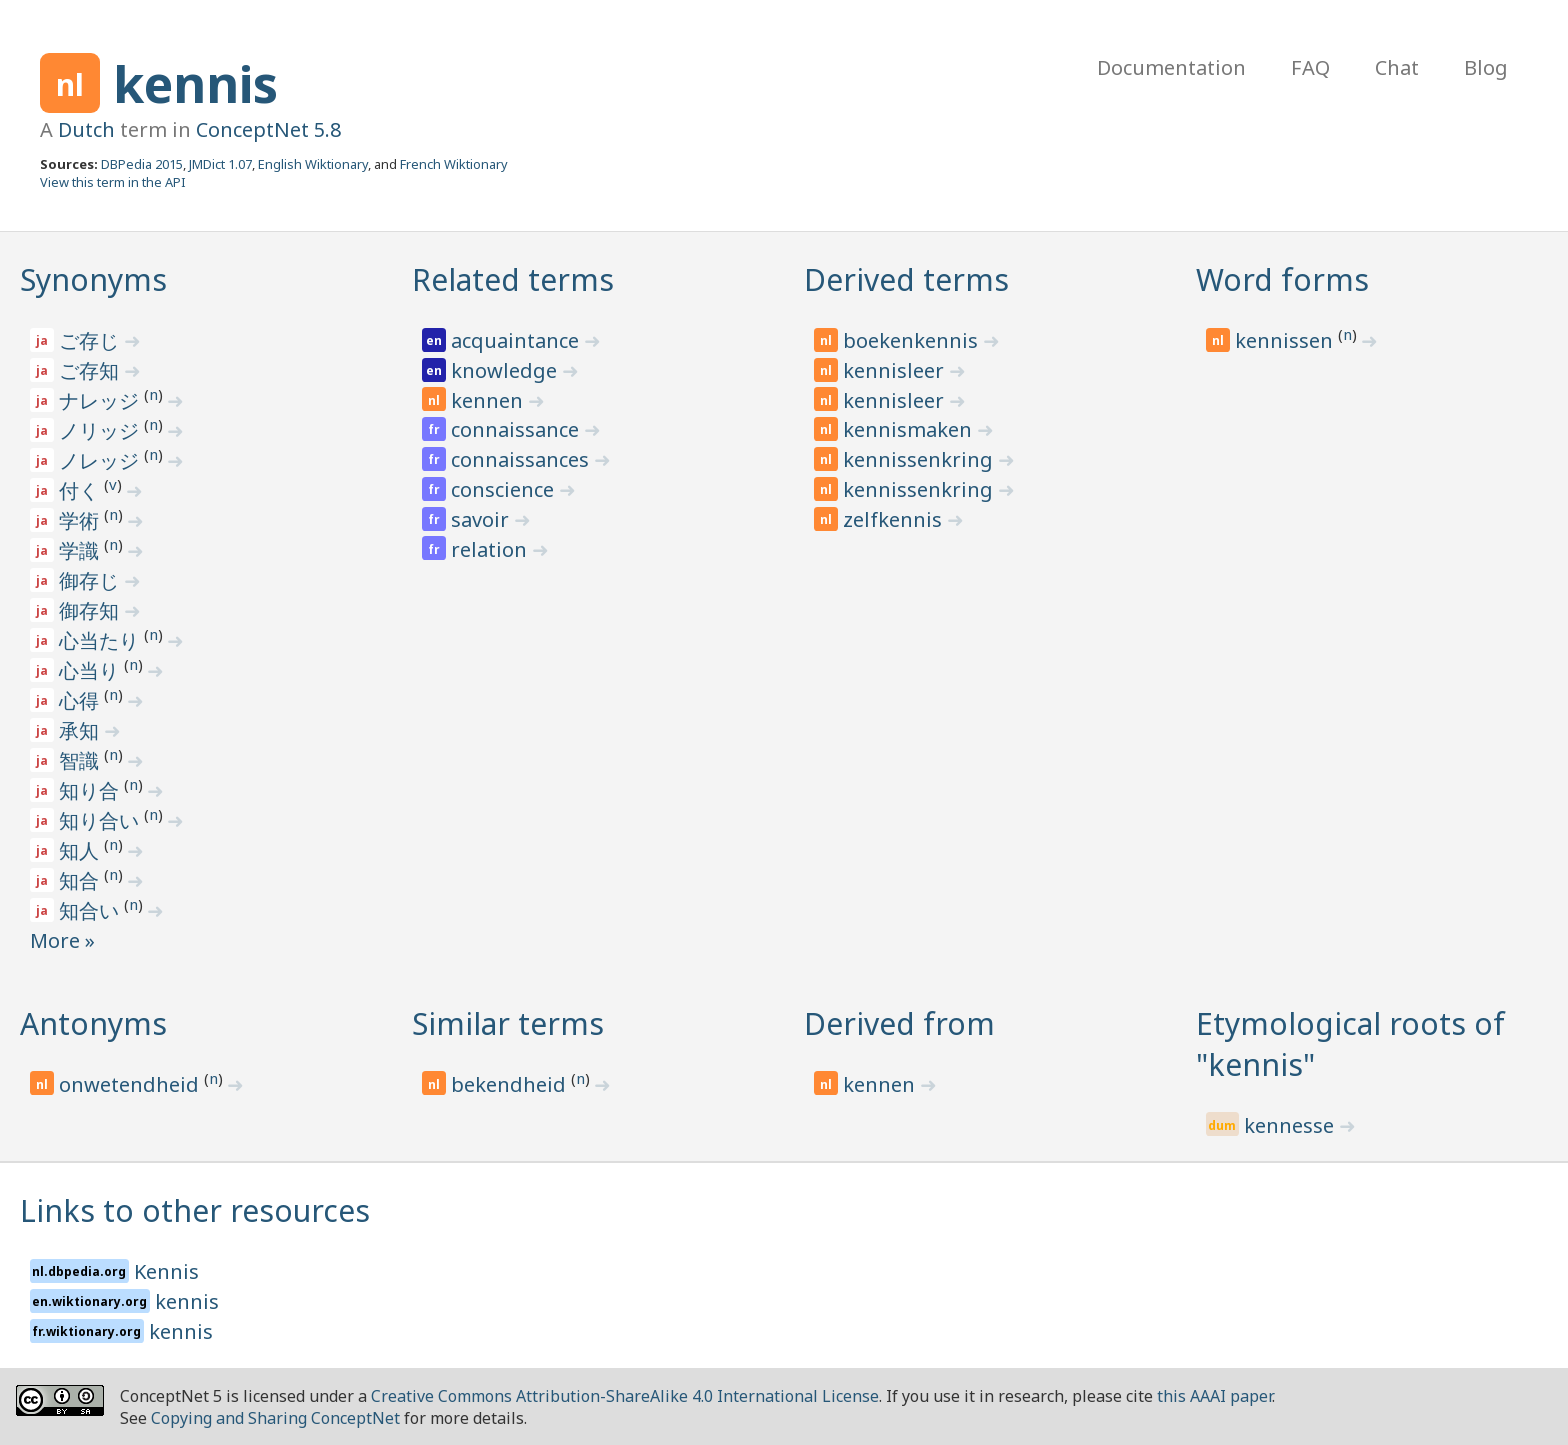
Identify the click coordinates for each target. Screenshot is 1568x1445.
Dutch (86, 129)
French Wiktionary (454, 164)
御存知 (91, 610)
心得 (81, 700)
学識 (81, 550)
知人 (81, 850)
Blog (1486, 67)
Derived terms (906, 279)
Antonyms (93, 1023)
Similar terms (508, 1023)
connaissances (522, 459)
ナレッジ (101, 400)
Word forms (1282, 279)
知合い (91, 910)
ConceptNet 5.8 (268, 129)
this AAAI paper (1214, 1396)
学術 (81, 520)
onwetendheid (131, 1084)
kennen (489, 400)
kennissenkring (920, 459)
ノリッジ (101, 430)
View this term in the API (113, 182)
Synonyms (93, 279)
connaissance (517, 429)
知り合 (91, 790)
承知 (81, 730)
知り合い (101, 820)
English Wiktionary (313, 164)
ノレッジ (101, 460)
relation (491, 549)
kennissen (1286, 340)
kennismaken (910, 429)
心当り (91, 670)
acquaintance (517, 340)
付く (81, 490)
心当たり (101, 640)
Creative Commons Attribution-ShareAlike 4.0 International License (625, 1396)
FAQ (1310, 67)
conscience (505, 489)
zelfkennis (895, 519)
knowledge (506, 370)
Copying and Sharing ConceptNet (275, 1418)
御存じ (91, 580)
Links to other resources (195, 1210)
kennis (195, 84)
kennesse (1291, 1125)
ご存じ (91, 340)
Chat (1397, 67)
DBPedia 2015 (142, 164)
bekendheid (511, 1084)
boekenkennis (913, 340)
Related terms (513, 279)
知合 (81, 880)
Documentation (1171, 67)
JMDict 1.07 (220, 164)
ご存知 (91, 370)
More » (62, 940)
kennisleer (896, 370)
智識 (81, 760)
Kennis (166, 1271)
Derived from (899, 1023)
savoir (482, 519)
